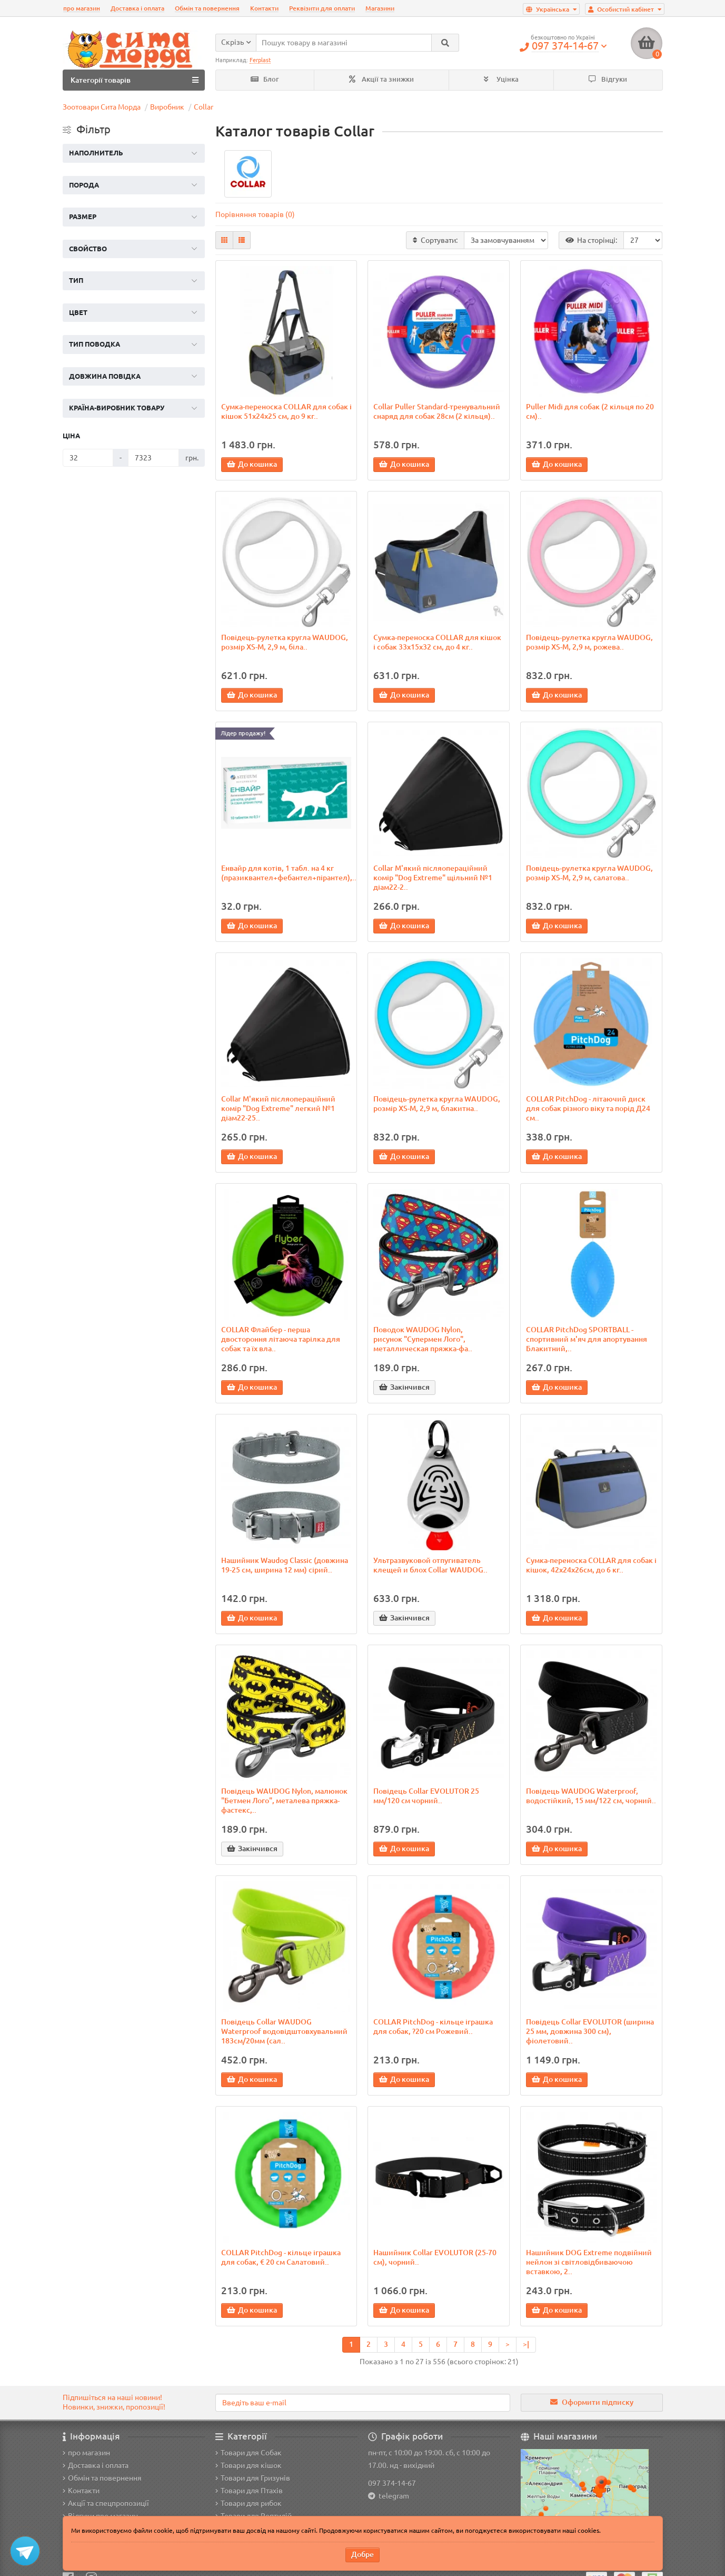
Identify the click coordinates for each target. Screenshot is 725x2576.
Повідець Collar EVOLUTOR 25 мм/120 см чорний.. (426, 1796)
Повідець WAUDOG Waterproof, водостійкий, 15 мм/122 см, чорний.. (591, 1796)
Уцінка (501, 79)
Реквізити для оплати (322, 8)
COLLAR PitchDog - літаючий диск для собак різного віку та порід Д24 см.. (588, 1108)
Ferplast (260, 60)
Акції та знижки (381, 79)
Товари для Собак (248, 2453)
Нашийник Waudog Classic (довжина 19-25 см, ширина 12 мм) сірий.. (284, 1565)
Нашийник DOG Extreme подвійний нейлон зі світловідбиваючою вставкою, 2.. (589, 2262)
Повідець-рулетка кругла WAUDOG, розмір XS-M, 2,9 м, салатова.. (589, 873)
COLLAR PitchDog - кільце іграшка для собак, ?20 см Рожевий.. (433, 2027)
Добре (362, 2554)
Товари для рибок (248, 2503)
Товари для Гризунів (252, 2478)
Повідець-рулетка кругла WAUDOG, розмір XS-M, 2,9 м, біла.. (284, 642)
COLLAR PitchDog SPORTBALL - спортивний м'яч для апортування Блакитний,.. (586, 1339)
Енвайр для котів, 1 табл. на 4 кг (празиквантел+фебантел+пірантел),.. (286, 873)
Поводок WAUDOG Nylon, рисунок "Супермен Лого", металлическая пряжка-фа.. (422, 1339)
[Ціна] (88, 458)
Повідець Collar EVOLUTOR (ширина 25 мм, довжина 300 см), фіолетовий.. (590, 2031)
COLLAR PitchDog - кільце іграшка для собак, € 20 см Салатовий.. (281, 2257)
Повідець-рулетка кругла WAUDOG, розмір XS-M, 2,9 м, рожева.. (589, 642)
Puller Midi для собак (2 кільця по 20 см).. (590, 411)
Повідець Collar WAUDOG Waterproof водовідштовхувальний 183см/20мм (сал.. (284, 2031)
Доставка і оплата (137, 8)
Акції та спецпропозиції (106, 2503)
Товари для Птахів (249, 2490)
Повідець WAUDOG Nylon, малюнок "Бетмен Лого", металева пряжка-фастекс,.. (284, 1800)
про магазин (81, 8)
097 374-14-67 (392, 2483)
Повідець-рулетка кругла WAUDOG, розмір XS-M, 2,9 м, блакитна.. (436, 1104)
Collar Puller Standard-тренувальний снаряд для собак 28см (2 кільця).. (436, 411)
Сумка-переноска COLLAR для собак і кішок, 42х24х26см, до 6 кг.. (591, 1565)
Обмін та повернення (207, 8)
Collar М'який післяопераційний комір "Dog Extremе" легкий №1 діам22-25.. (278, 1108)
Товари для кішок (248, 2465)
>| (526, 2344)
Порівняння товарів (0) (255, 214)
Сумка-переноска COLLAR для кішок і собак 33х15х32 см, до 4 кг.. (437, 642)
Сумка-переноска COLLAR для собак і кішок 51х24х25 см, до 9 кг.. (286, 411)
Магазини (379, 8)
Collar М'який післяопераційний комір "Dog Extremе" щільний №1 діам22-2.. (432, 877)
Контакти (264, 8)
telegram (392, 2496)
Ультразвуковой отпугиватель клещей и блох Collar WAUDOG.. (430, 1565)
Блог (265, 79)
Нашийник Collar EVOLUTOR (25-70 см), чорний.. (434, 2257)
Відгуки (608, 79)
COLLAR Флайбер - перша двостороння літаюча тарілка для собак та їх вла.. (280, 1339)
